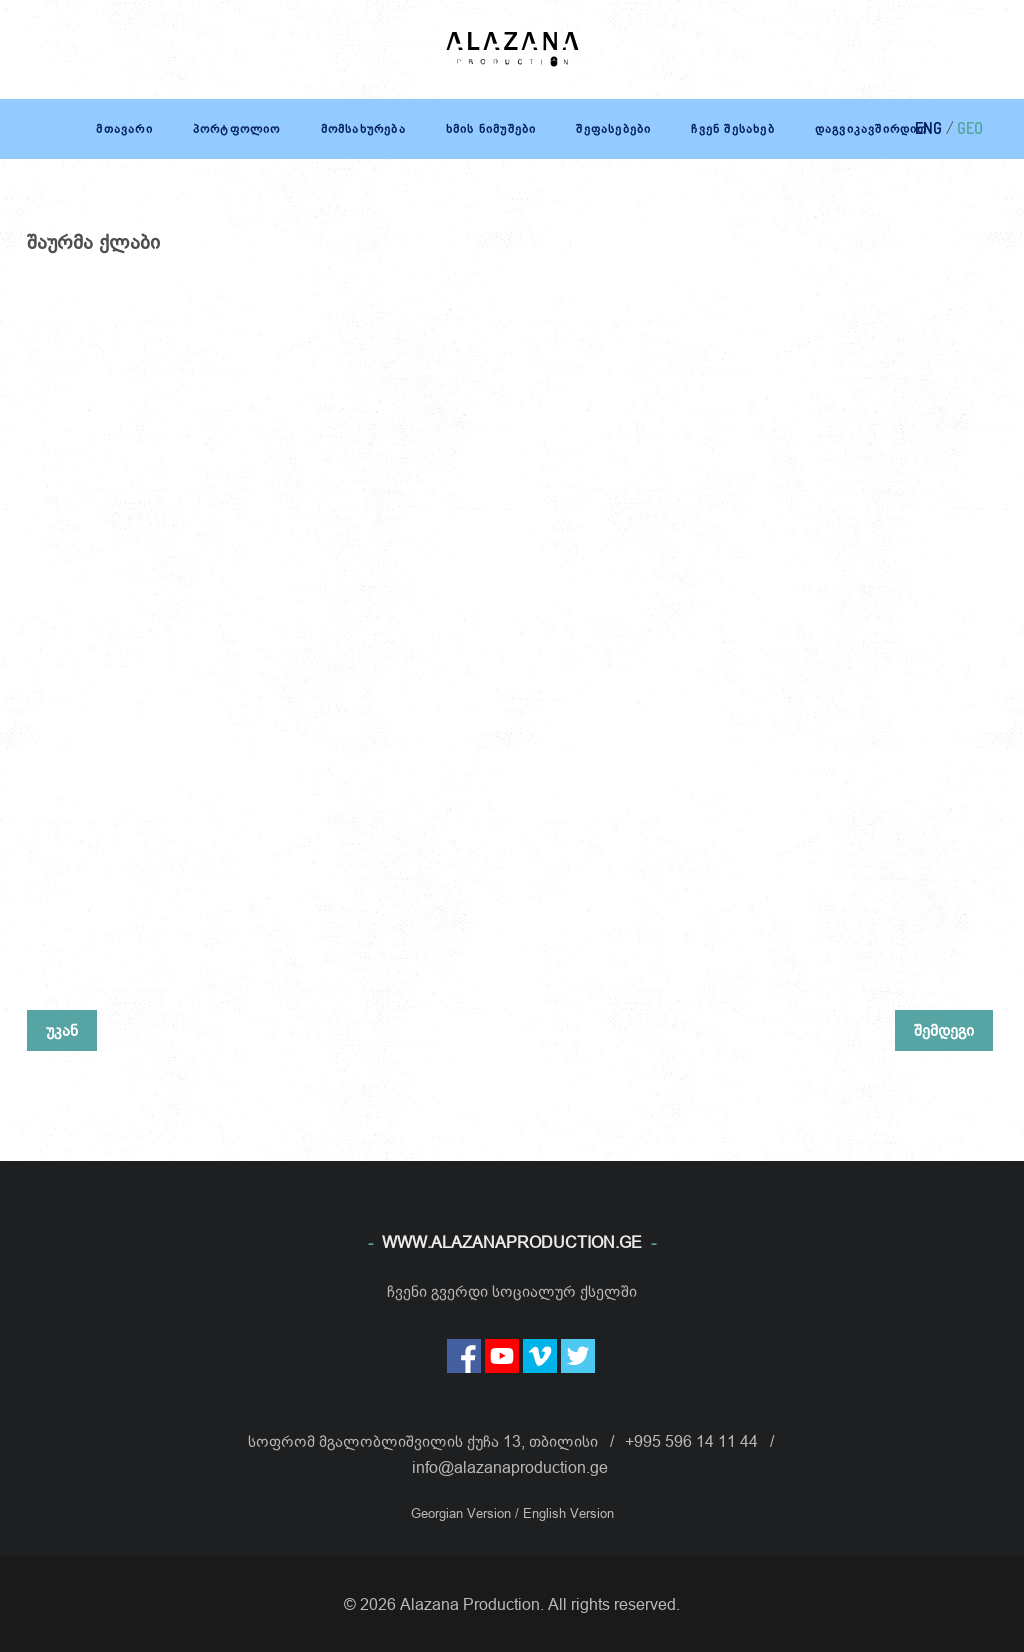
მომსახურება (363, 128)
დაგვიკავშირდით (871, 128)
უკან (62, 1030)
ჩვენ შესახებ (732, 128)
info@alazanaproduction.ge (510, 1467)
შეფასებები (613, 128)
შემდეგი (944, 1030)
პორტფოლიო (237, 128)
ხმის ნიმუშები (491, 128)
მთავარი (124, 128)
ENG (928, 128)
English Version (568, 1513)
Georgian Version (463, 1513)
